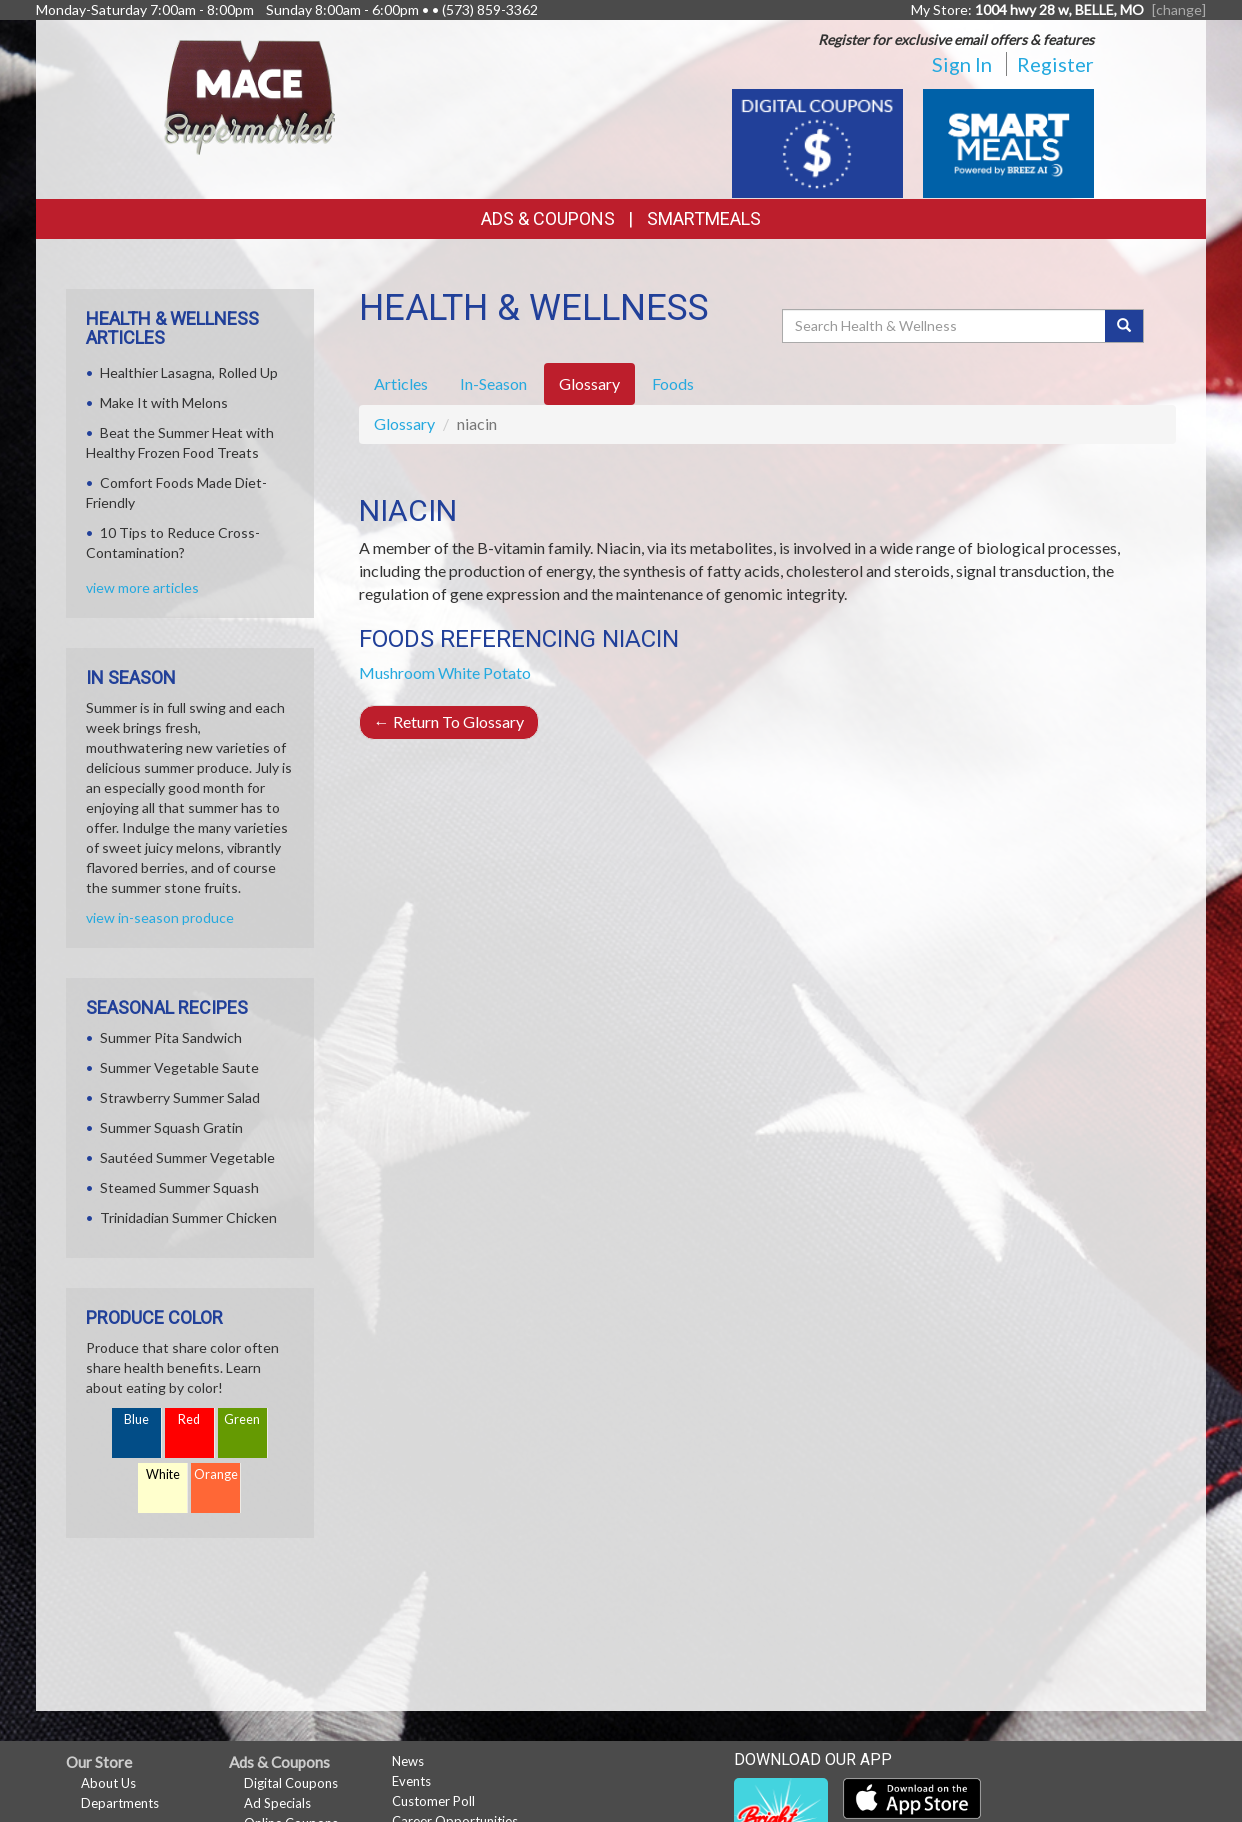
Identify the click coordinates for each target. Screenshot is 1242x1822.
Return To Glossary (449, 721)
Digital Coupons (291, 1783)
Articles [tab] (401, 383)
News (408, 1761)
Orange (216, 1474)
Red (189, 1419)
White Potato (484, 672)
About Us (108, 1783)
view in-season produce (160, 917)
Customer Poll (433, 1801)
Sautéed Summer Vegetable (187, 1157)
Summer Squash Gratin (171, 1127)
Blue (136, 1419)
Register (1055, 64)
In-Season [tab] (493, 383)
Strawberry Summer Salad (180, 1097)
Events (411, 1781)
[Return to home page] (250, 95)
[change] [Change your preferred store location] (1179, 9)
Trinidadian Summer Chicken (188, 1217)
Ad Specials (277, 1803)
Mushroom (397, 672)
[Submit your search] (1124, 326)
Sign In (962, 64)
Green (242, 1419)
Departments (120, 1803)
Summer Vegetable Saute (179, 1067)
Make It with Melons (164, 402)
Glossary (404, 423)
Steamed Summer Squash (179, 1187)
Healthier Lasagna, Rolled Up (189, 372)
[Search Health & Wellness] (945, 326)
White (163, 1474)
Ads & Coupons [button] (548, 218)
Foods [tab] (673, 383)
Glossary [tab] (589, 383)
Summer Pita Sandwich (171, 1037)
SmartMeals (704, 218)
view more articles (142, 587)
